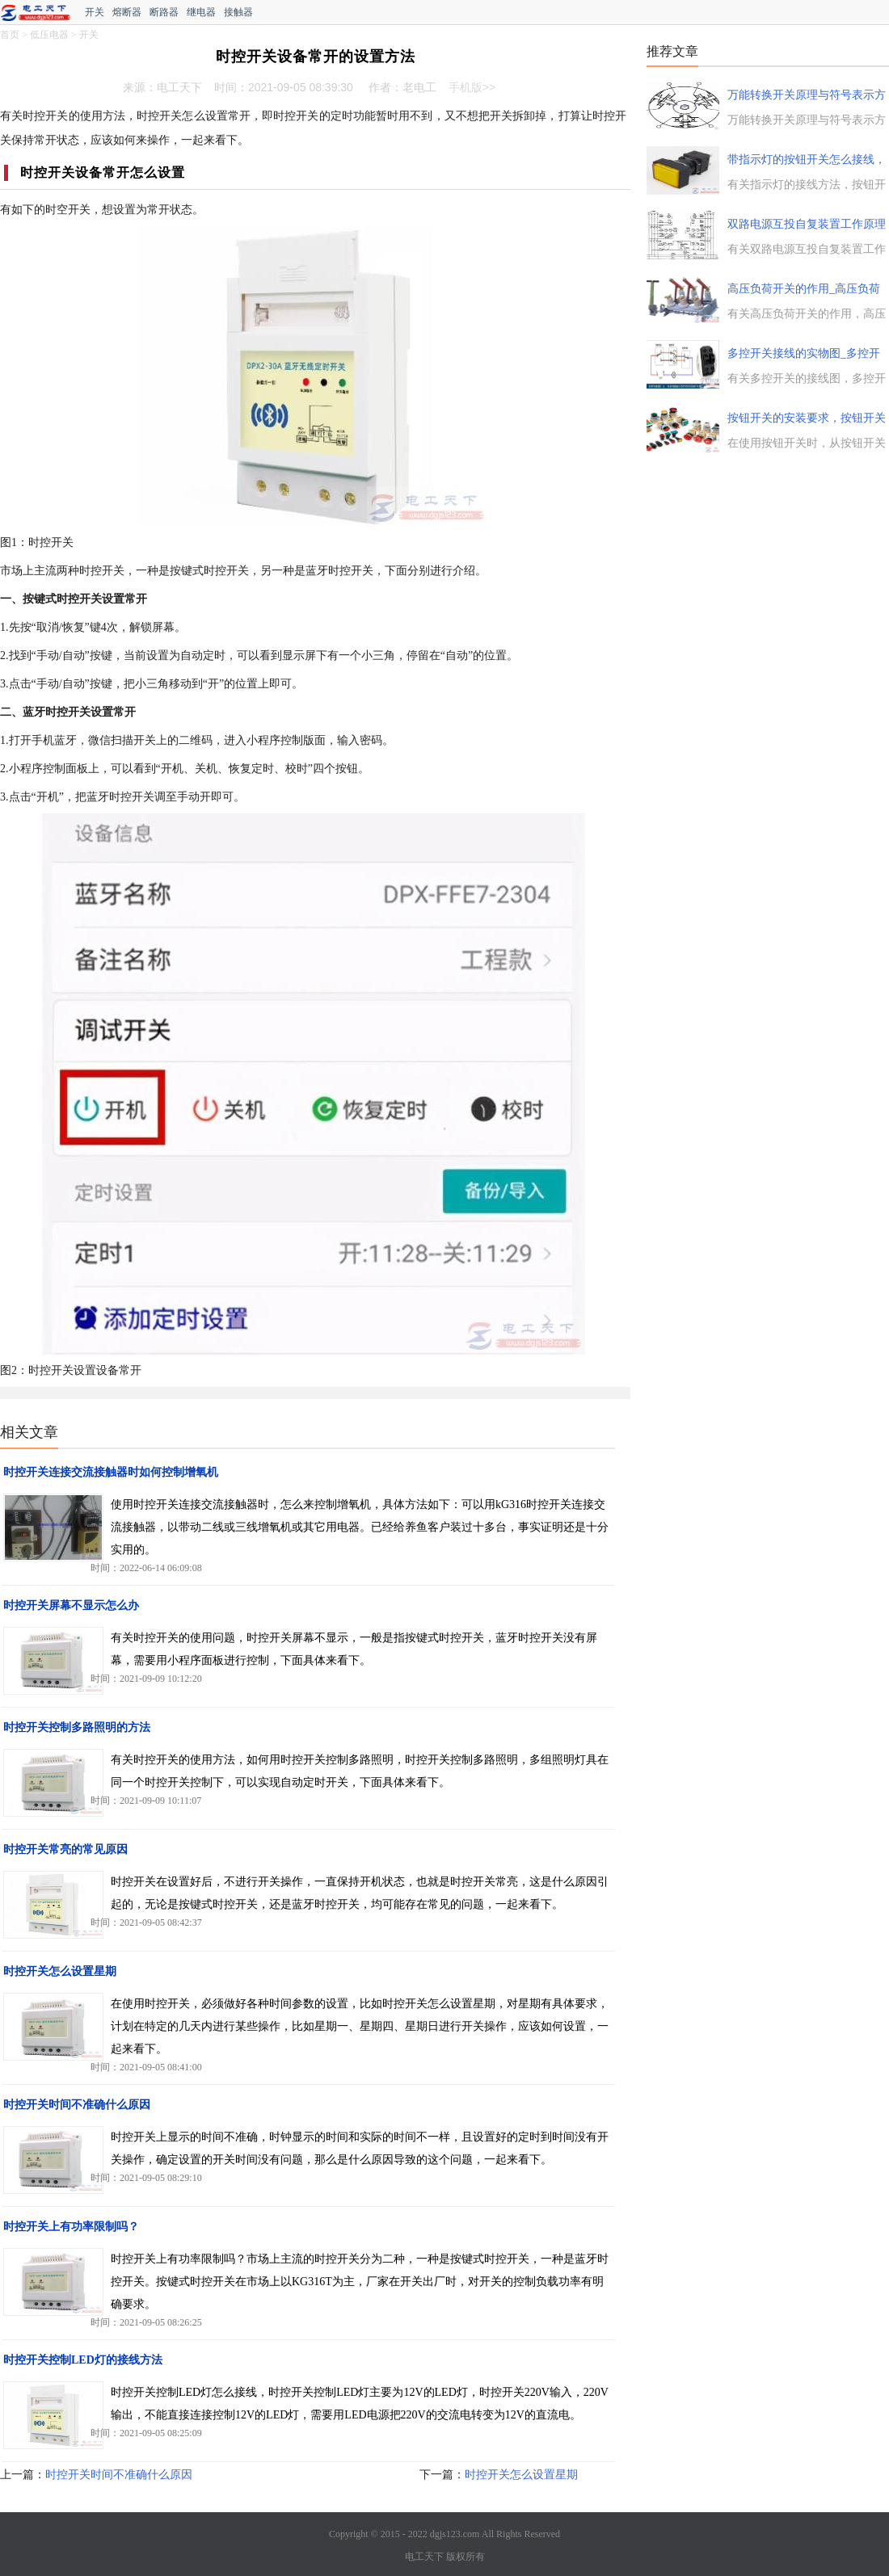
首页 (9, 34)
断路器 (164, 12)
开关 (94, 12)
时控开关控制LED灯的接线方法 (82, 2360)
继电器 (201, 12)
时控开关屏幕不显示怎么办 (71, 1605)
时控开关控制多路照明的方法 (76, 1727)
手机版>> (472, 87)
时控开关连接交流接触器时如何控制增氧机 (110, 1472)
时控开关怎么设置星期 (59, 1971)
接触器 (238, 12)
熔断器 (126, 12)
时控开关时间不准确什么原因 (76, 2105)
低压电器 (49, 34)
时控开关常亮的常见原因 (65, 1849)
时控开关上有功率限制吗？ (71, 2227)
